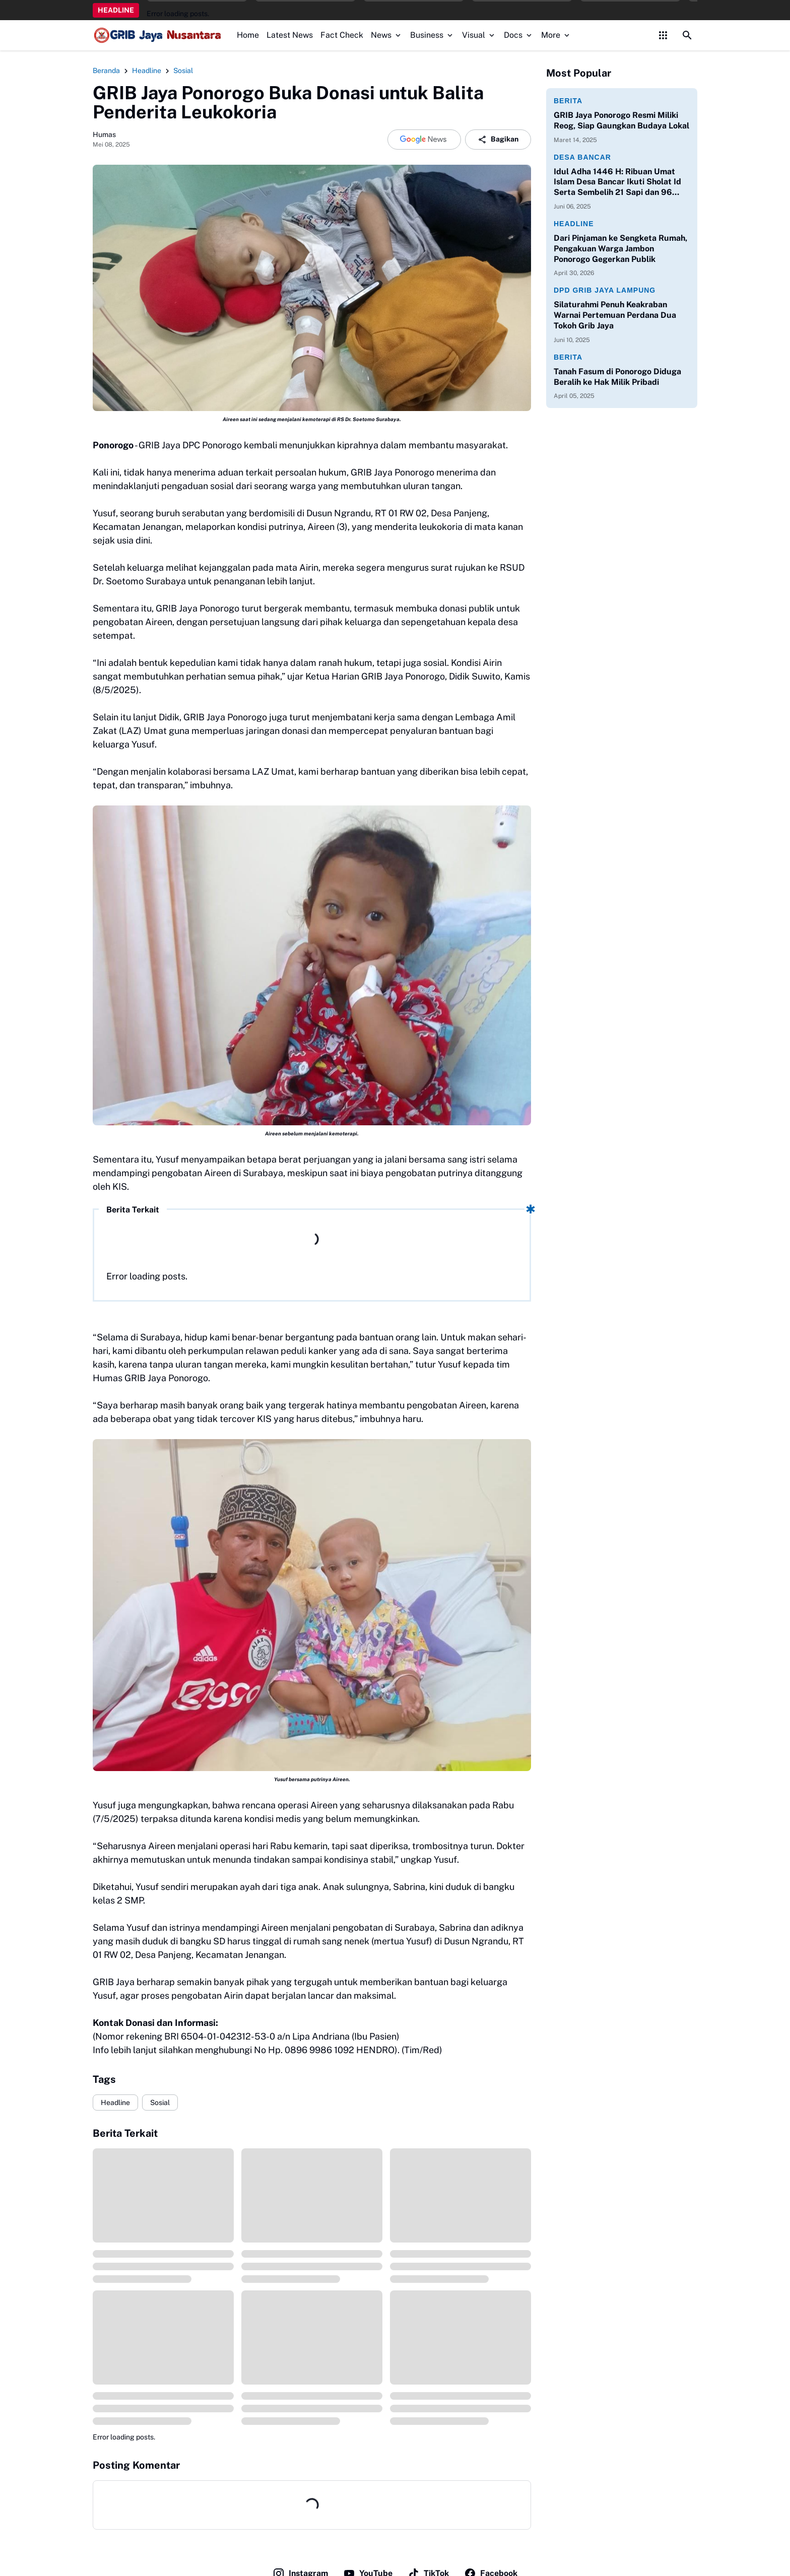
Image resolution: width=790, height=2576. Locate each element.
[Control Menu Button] (663, 35)
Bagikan (498, 139)
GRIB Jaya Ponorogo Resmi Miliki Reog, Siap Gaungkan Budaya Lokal (621, 120)
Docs (519, 35)
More (556, 35)
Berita (568, 101)
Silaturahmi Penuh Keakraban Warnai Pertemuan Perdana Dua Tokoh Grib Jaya (615, 315)
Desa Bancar (582, 157)
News (387, 35)
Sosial (160, 2102)
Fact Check (341, 35)
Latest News (290, 35)
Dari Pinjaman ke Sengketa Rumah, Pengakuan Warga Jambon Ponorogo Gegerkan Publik (620, 248)
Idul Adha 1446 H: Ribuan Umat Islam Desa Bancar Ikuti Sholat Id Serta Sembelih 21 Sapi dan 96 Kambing (617, 182)
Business (432, 35)
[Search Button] (687, 35)
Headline (115, 2102)
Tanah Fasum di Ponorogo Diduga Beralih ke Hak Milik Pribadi (617, 377)
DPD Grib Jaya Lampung (604, 290)
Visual (479, 35)
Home (248, 35)
